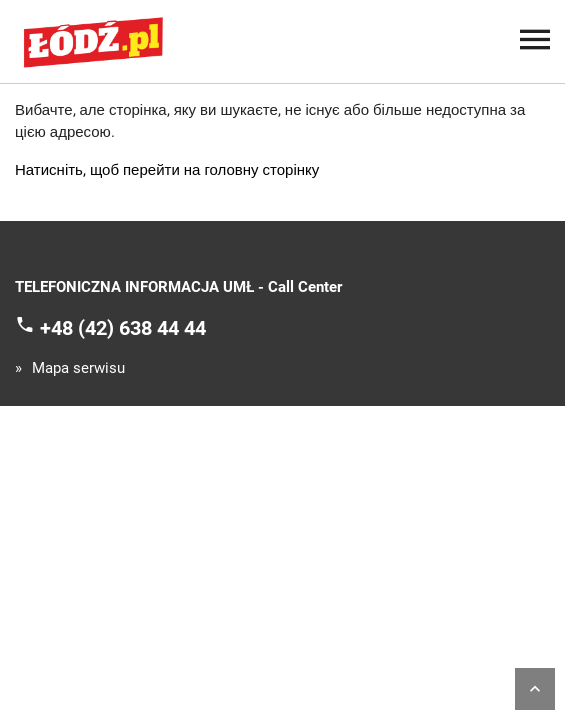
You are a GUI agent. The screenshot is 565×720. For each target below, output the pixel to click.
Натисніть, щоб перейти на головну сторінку (167, 170)
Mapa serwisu (78, 368)
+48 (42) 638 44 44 (123, 327)
